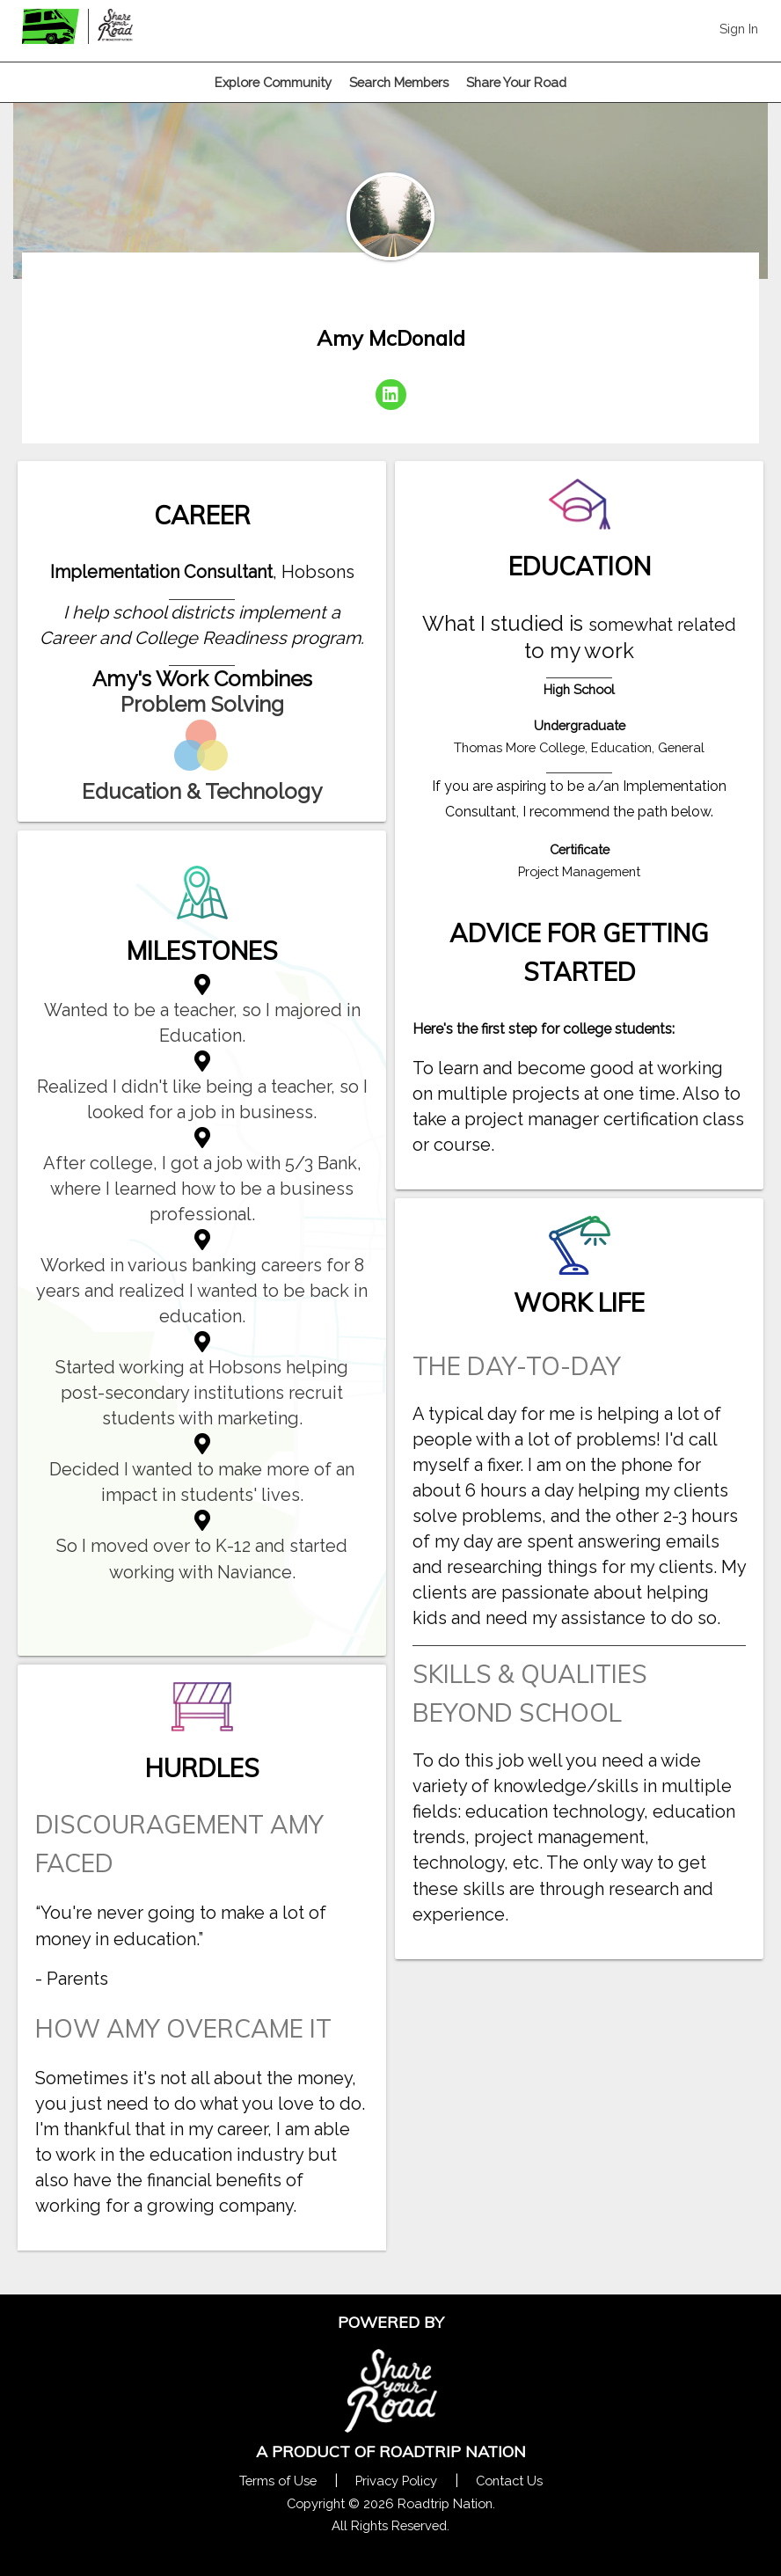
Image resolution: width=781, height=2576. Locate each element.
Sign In (738, 28)
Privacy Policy (396, 2480)
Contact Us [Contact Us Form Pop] (509, 2480)
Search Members (399, 82)
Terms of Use (278, 2480)
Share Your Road (516, 82)
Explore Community (273, 82)
